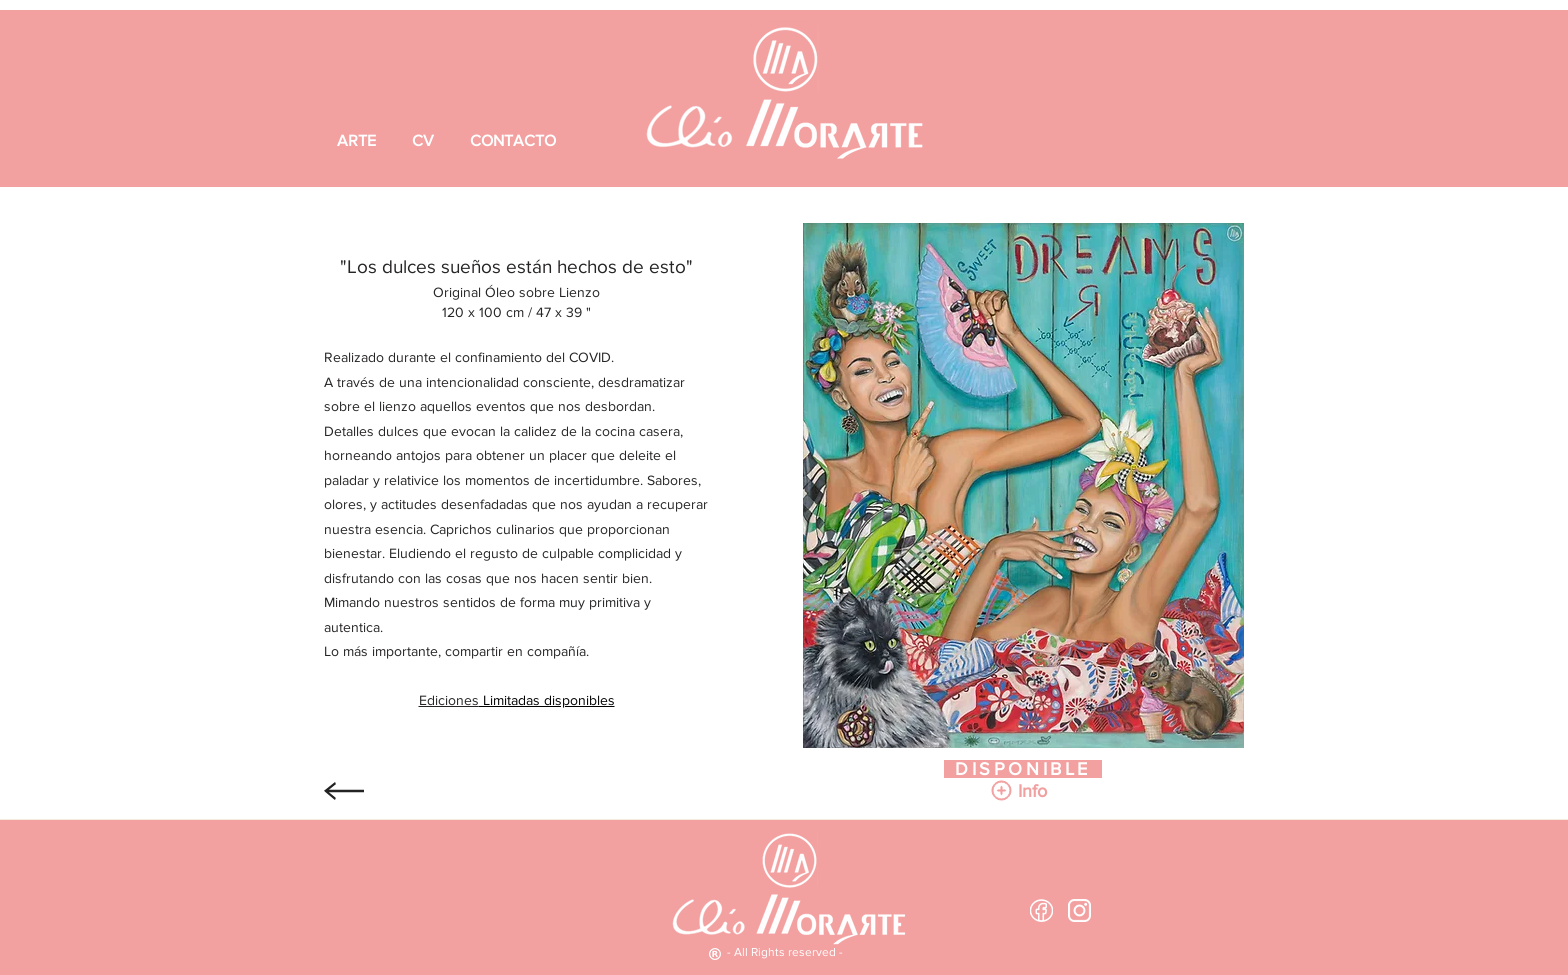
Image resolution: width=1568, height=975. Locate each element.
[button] (1032, 791)
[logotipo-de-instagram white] (1079, 910)
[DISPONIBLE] (1023, 769)
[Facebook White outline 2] (1041, 910)
